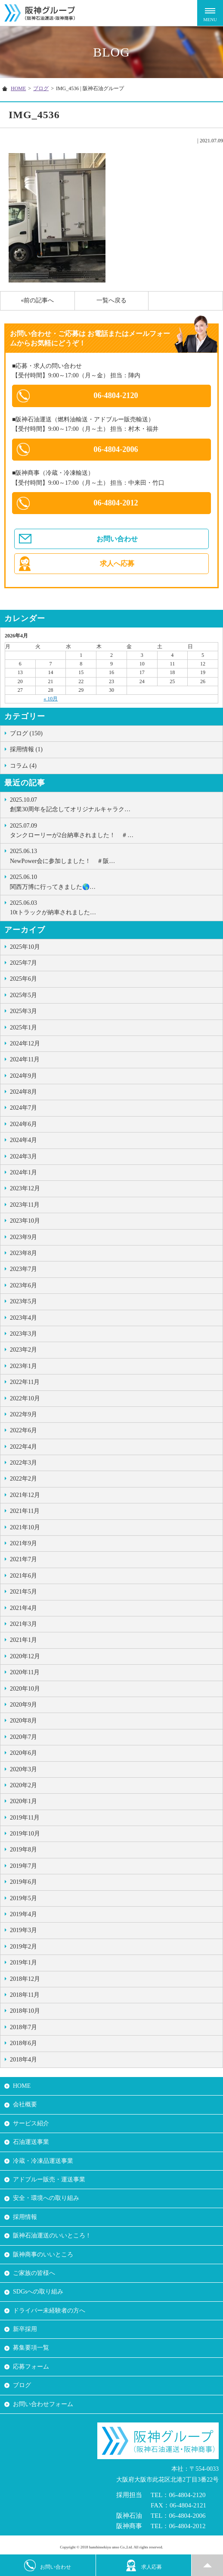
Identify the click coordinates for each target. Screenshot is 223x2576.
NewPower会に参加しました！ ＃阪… (114, 855)
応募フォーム (31, 2366)
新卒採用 (25, 2329)
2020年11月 (25, 1672)
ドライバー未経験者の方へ (49, 2310)
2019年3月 (23, 1930)
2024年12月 (25, 1043)
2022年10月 (25, 1398)
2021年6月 (23, 1575)
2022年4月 (23, 1446)
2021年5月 (23, 1591)
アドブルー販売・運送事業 (49, 2179)
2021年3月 (23, 1624)
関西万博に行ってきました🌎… (114, 881)
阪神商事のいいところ (43, 2254)
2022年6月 (23, 1430)
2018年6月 (23, 2043)
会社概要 (25, 2104)
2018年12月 (25, 1979)
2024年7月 (23, 1107)
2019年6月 (23, 1882)
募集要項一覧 (31, 2347)
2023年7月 (23, 1269)
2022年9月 (23, 1414)
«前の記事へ (37, 300)
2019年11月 (25, 1817)
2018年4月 (23, 2059)
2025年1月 (23, 1027)
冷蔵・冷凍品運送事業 (43, 2161)
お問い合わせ (117, 539)
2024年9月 (23, 1076)
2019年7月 (23, 1866)
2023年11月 (25, 1205)
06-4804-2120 (115, 395)
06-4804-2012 (115, 503)
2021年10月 (25, 1527)
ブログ (41, 88)
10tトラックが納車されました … (114, 907)
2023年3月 (23, 1333)
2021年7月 (23, 1559)
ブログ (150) (26, 733)
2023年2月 (23, 1349)
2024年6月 (23, 1124)
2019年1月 (23, 1962)
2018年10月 (25, 2011)
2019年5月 (23, 1898)
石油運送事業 (31, 2142)
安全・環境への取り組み (46, 2198)
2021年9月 (23, 1543)
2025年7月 (23, 963)
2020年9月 (23, 1704)
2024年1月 (23, 1172)
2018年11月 (25, 1995)
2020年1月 (23, 1801)
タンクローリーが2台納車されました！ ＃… (114, 829)
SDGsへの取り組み (38, 2291)
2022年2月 (23, 1478)
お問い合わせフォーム (43, 2404)
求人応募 (143, 2565)
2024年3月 (23, 1156)
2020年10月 (25, 1688)
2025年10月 (25, 947)
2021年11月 (25, 1511)
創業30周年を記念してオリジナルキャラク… (114, 804)
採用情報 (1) (26, 749)
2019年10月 (25, 1833)
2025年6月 (23, 979)
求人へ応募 (117, 563)
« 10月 (50, 699)
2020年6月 (23, 1753)
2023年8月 (23, 1253)
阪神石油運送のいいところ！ (52, 2235)
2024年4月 (23, 1140)
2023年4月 (23, 1318)
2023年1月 (23, 1366)
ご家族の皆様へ (34, 2273)
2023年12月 (25, 1188)
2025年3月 (23, 1011)
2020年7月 (23, 1737)
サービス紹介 (31, 2123)
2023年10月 (25, 1220)
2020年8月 (23, 1720)
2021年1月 (23, 1640)
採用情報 (25, 2217)
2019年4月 (23, 1914)
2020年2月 (23, 1785)
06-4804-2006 (115, 449)
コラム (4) (23, 765)
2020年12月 (25, 1656)
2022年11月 (25, 1382)
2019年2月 (23, 1946)
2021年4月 (23, 1608)
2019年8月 (23, 1849)
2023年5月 (23, 1301)
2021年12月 (25, 1495)
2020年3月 (23, 1769)
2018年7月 (23, 2027)
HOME (18, 88)
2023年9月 (23, 1237)
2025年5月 (23, 995)
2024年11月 (25, 1059)
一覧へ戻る (111, 300)
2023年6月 (23, 1285)
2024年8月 (23, 1092)
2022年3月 (23, 1462)
